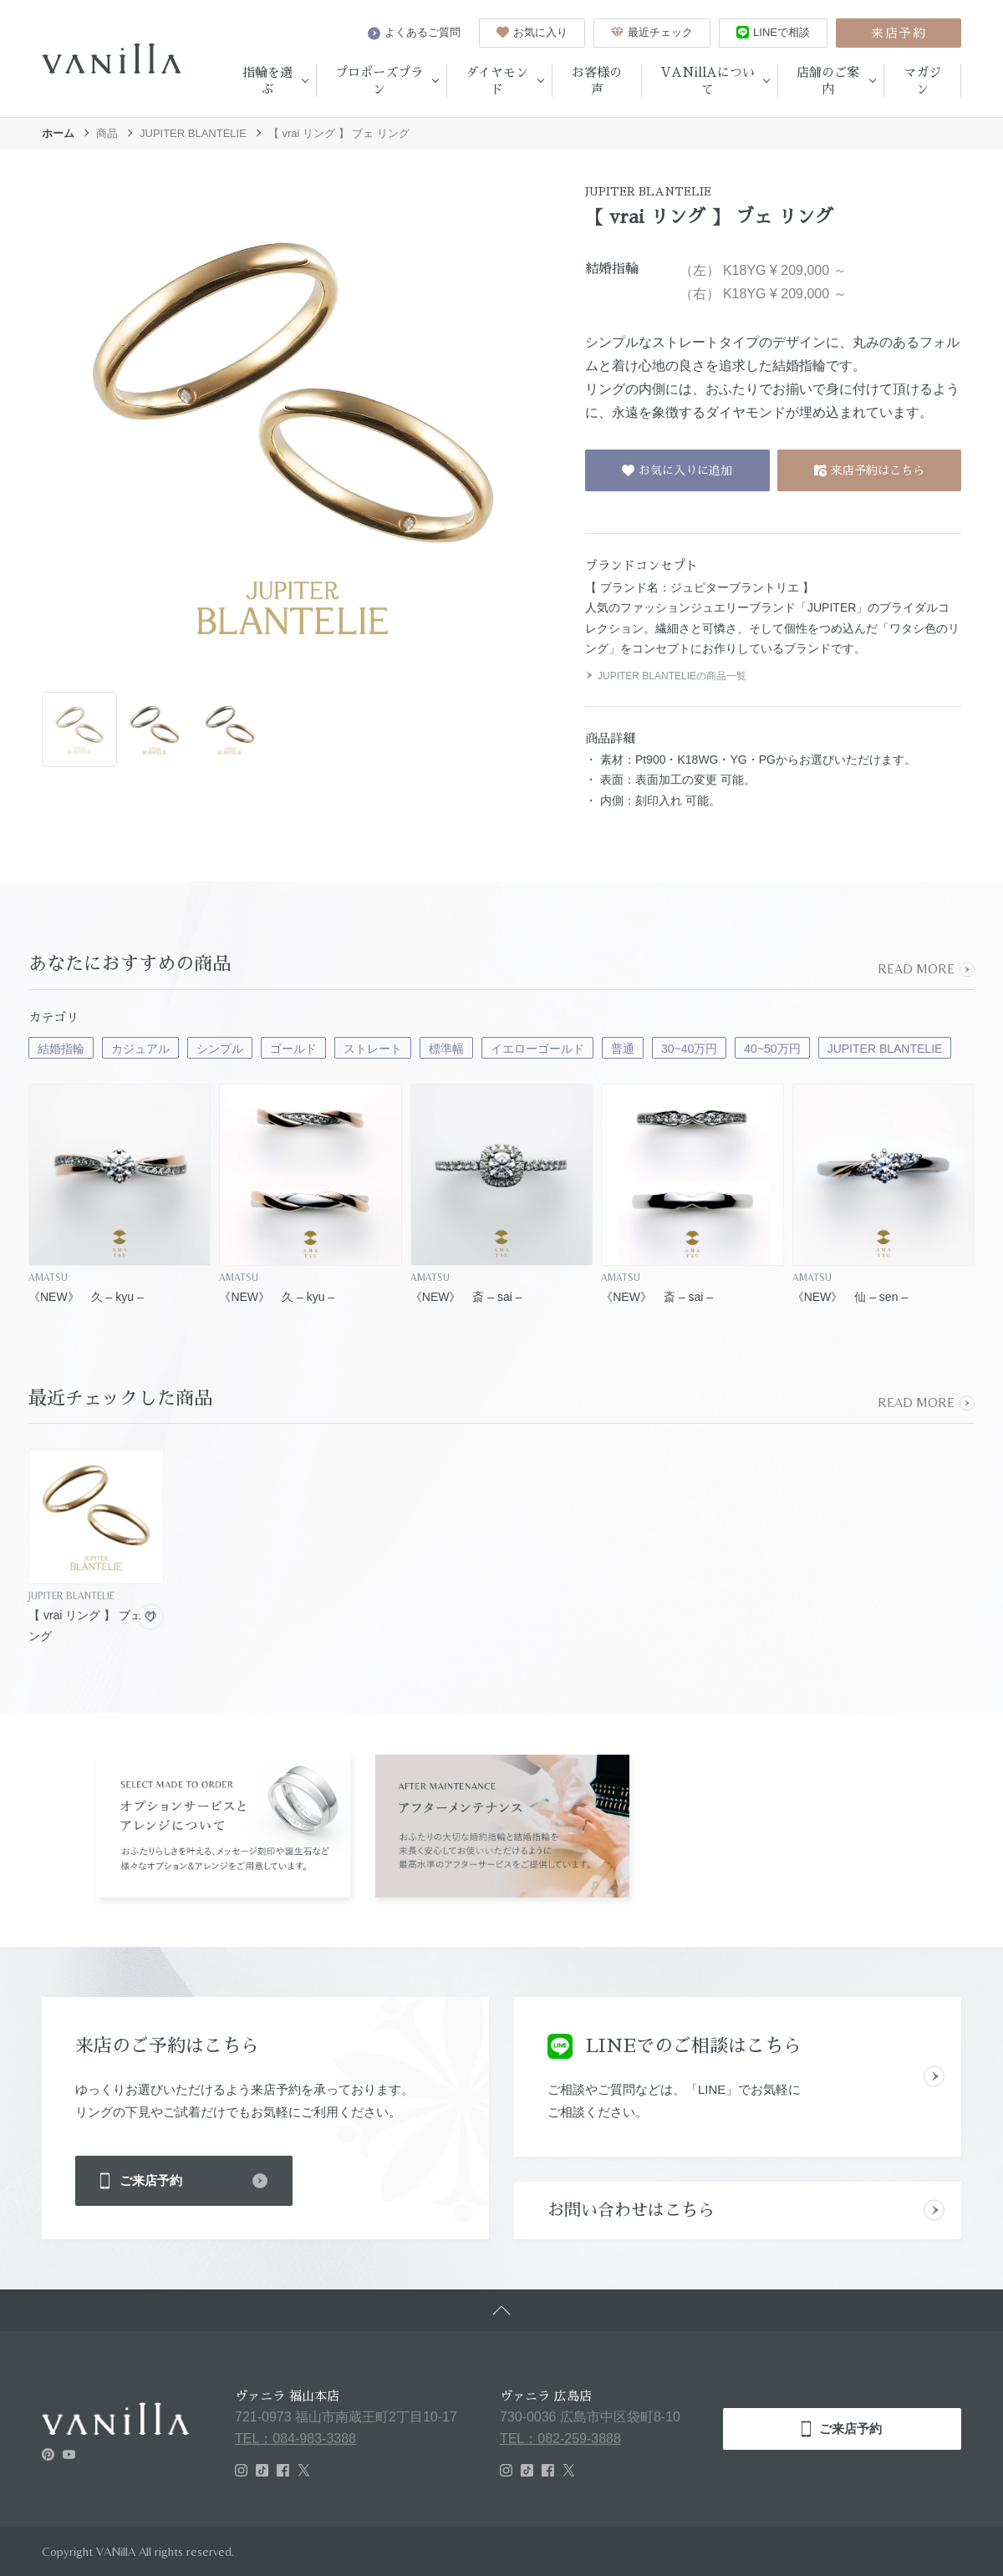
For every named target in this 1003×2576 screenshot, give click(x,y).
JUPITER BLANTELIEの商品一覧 (665, 676)
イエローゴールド (537, 1048)
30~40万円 (689, 1048)
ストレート (373, 1048)
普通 (622, 1048)
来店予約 (898, 33)
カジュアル (140, 1048)
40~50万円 (772, 1048)
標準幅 (446, 1048)
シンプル (219, 1048)
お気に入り (532, 32)
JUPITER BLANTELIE (193, 133)
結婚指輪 (61, 1048)
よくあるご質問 (414, 32)
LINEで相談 (773, 32)
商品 (107, 133)
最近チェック (652, 32)
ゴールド (293, 1048)
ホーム (58, 133)
